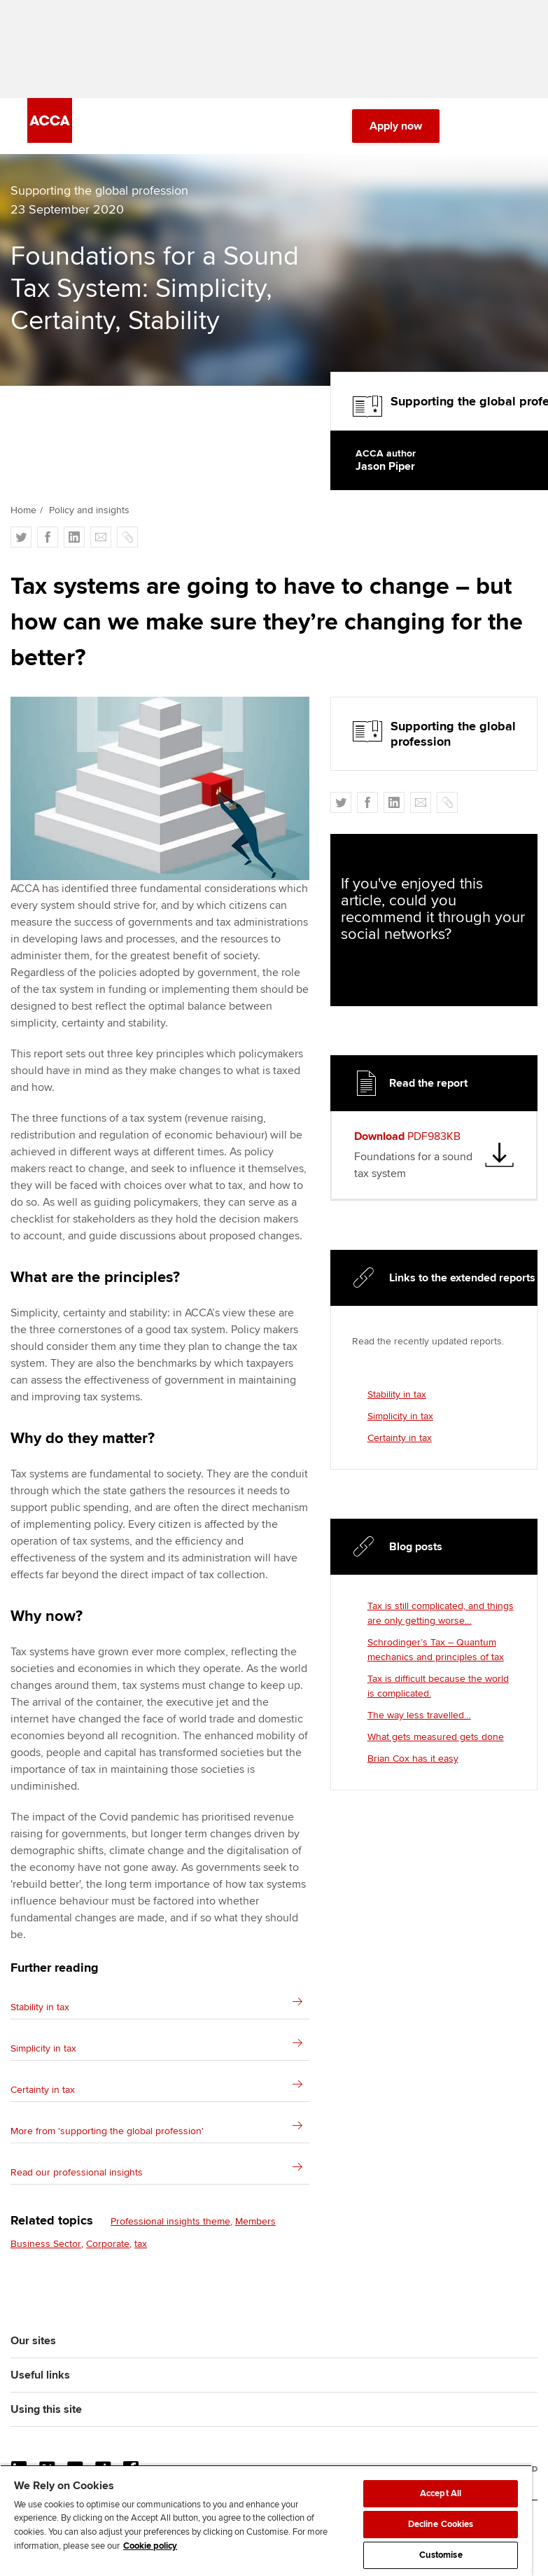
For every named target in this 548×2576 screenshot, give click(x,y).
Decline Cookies (441, 2524)
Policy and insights (89, 510)
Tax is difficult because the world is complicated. (438, 1686)
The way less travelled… (419, 1715)
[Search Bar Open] (473, 126)
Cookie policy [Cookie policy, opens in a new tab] (150, 2545)
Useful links (40, 2375)
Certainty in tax (399, 1438)
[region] (266, 2520)
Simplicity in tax (400, 1416)
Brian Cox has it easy (412, 1758)
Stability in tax (396, 1394)
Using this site (46, 2409)
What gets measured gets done (435, 1737)
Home (23, 510)
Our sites (33, 2341)
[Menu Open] (512, 126)
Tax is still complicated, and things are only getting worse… (440, 1613)
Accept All (440, 2493)
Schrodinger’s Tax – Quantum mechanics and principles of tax (435, 1649)
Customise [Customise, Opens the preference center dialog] (441, 2555)
